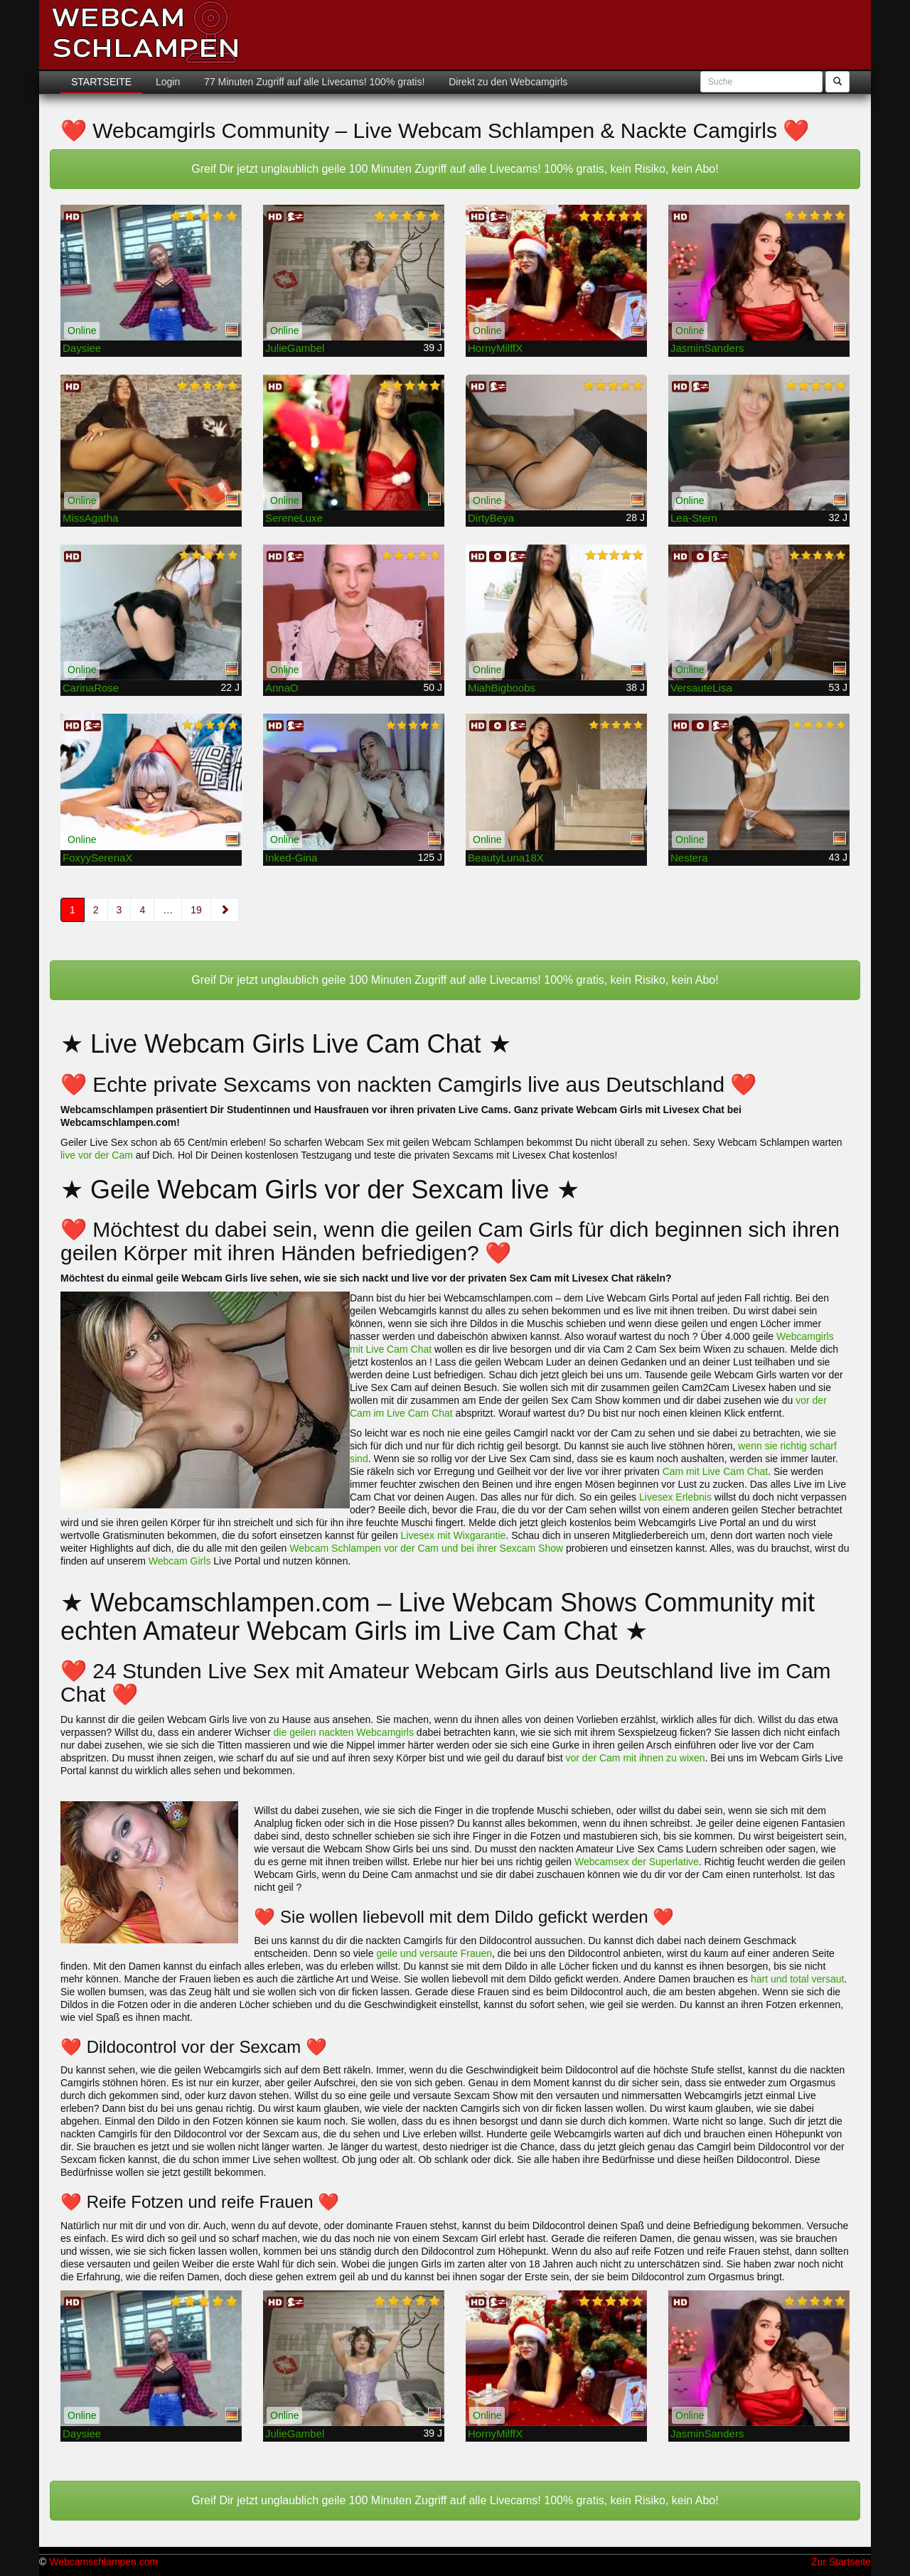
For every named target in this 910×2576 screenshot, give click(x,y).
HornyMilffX (495, 348)
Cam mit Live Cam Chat (716, 1471)
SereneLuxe (294, 518)
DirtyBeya (491, 518)
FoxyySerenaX (97, 858)
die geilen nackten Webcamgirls (344, 1732)
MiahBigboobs (501, 688)
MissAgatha (90, 518)
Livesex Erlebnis (675, 1497)
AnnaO (282, 688)
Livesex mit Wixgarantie (453, 1535)
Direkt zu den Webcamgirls (506, 81)
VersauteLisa (701, 688)
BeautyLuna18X (506, 858)
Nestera (689, 858)
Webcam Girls (180, 1561)
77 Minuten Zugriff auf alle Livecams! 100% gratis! (312, 81)
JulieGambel (294, 348)
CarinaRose (91, 688)
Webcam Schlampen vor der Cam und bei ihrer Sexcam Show (426, 1548)
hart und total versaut (798, 1979)
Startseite (101, 81)
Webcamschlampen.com (103, 2561)
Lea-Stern (693, 518)
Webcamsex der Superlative (636, 1861)
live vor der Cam (96, 1155)
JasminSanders (707, 348)
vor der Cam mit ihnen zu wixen (635, 1758)
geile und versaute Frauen (434, 1953)
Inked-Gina (291, 858)
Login (166, 81)
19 (196, 910)
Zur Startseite (841, 2561)
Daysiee (82, 348)
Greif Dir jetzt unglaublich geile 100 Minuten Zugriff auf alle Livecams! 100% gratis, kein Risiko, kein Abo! (454, 169)
